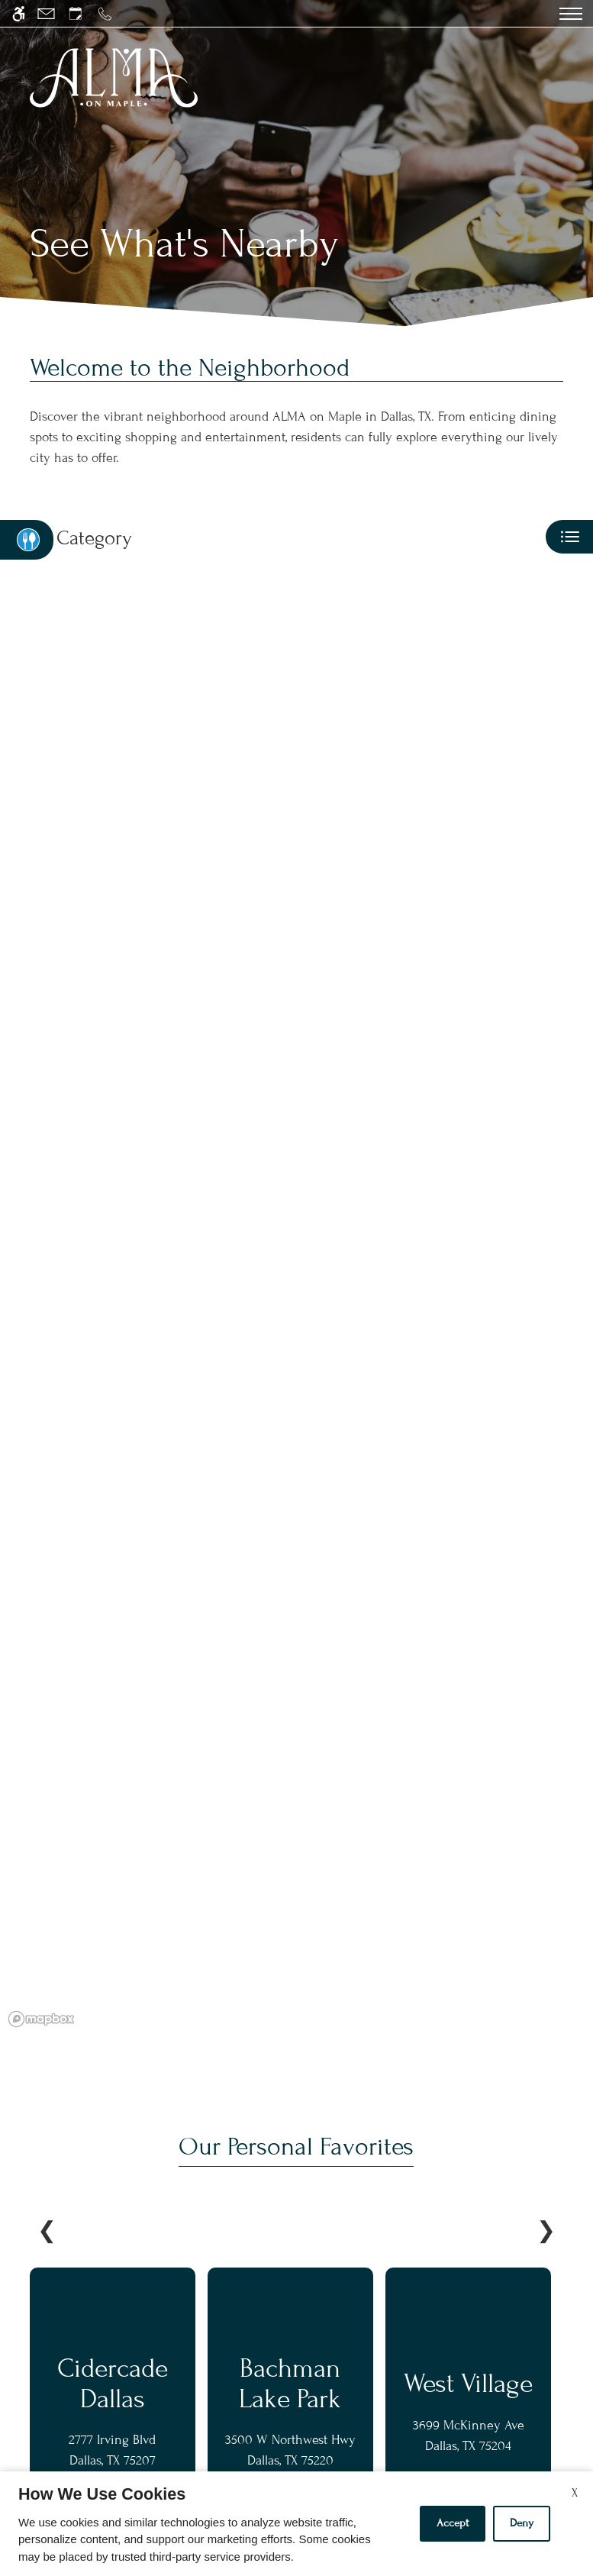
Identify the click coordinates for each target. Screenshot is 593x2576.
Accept (453, 2522)
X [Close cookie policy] (575, 2493)
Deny (521, 2522)
